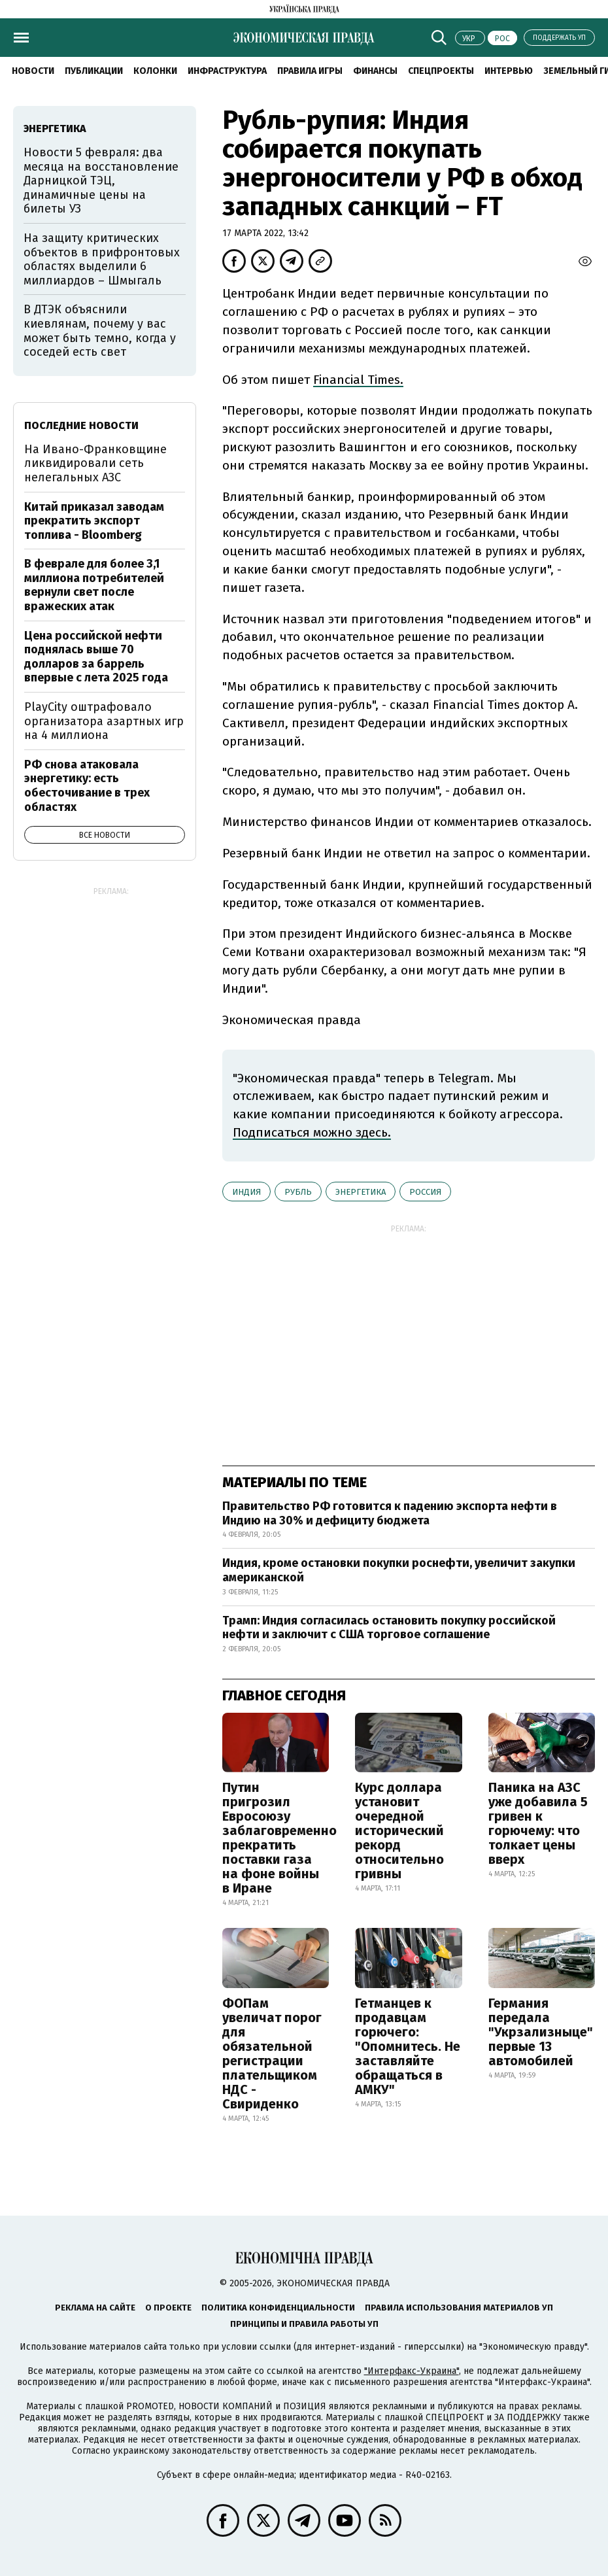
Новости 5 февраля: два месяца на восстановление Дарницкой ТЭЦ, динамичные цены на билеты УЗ (101, 180)
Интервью (508, 71)
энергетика (360, 1192)
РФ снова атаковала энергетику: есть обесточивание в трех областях (87, 785)
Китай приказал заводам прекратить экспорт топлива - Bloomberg (94, 521)
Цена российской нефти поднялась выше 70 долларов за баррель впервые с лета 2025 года (96, 656)
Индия (246, 1192)
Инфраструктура (227, 71)
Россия (425, 1192)
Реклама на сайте (95, 2307)
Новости (33, 71)
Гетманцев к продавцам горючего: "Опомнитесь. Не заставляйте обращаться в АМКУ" (407, 2046)
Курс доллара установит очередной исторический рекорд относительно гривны (399, 1830)
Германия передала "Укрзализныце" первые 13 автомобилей (540, 2032)
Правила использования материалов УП (459, 2307)
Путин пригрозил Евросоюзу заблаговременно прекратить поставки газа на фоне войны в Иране (279, 1837)
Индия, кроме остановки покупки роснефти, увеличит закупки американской (398, 1570)
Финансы (375, 71)
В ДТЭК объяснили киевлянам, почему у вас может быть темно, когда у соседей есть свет (100, 330)
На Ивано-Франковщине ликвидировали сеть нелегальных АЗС (95, 463)
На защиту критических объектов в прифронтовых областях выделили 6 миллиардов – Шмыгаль (102, 259)
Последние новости (81, 425)
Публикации (94, 71)
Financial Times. (358, 379)
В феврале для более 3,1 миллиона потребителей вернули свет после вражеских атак (94, 585)
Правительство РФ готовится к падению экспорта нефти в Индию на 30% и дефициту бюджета (389, 1513)
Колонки (155, 71)
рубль (298, 1192)
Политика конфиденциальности (278, 2307)
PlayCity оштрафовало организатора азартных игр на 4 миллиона (104, 721)
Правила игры (310, 71)
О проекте (168, 2307)
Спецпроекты (441, 71)
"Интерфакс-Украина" (411, 2371)
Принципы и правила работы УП (304, 2324)
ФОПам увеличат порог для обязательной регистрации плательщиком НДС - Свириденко (272, 2053)
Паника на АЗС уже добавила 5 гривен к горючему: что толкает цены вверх (538, 1823)
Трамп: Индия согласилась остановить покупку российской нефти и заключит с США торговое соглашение (389, 1627)
